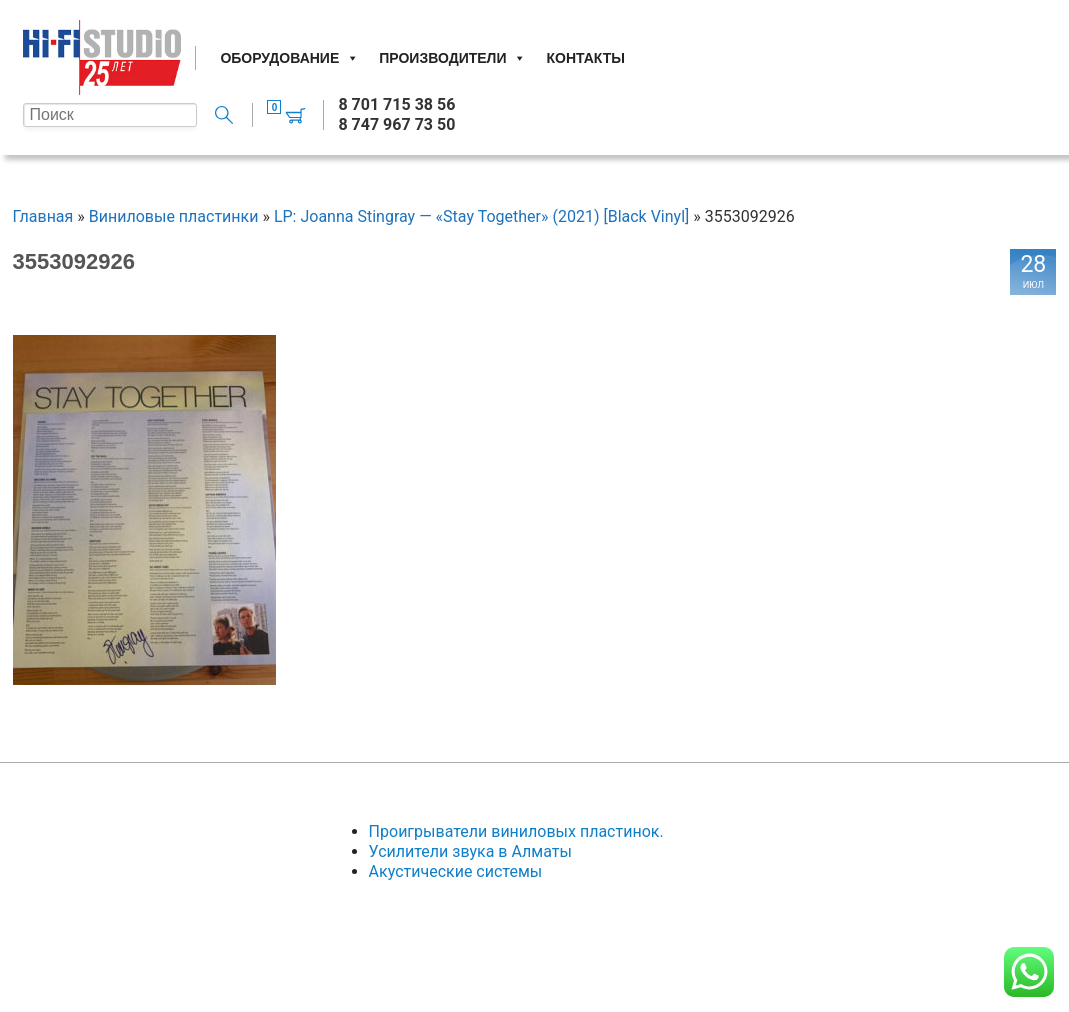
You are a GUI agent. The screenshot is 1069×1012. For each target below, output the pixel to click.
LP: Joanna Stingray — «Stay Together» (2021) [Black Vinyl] (481, 216)
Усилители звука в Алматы (470, 851)
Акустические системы (456, 871)
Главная (43, 216)
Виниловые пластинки (174, 216)
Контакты (585, 58)
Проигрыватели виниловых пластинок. (516, 831)
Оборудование (289, 58)
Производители (452, 58)
